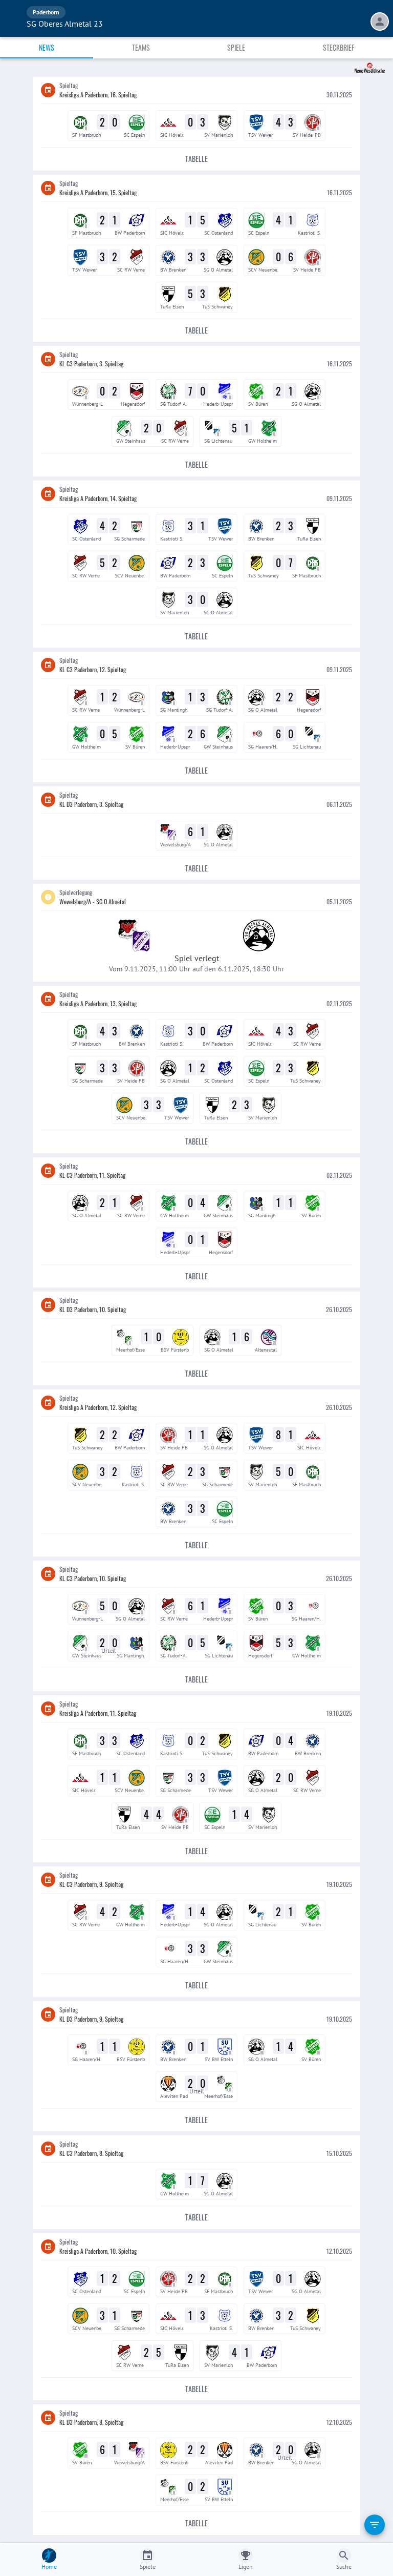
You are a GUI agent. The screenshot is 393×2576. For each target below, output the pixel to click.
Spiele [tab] (236, 47)
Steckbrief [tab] (338, 47)
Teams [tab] (141, 47)
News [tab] (46, 47)
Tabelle (196, 159)
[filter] (374, 2525)
